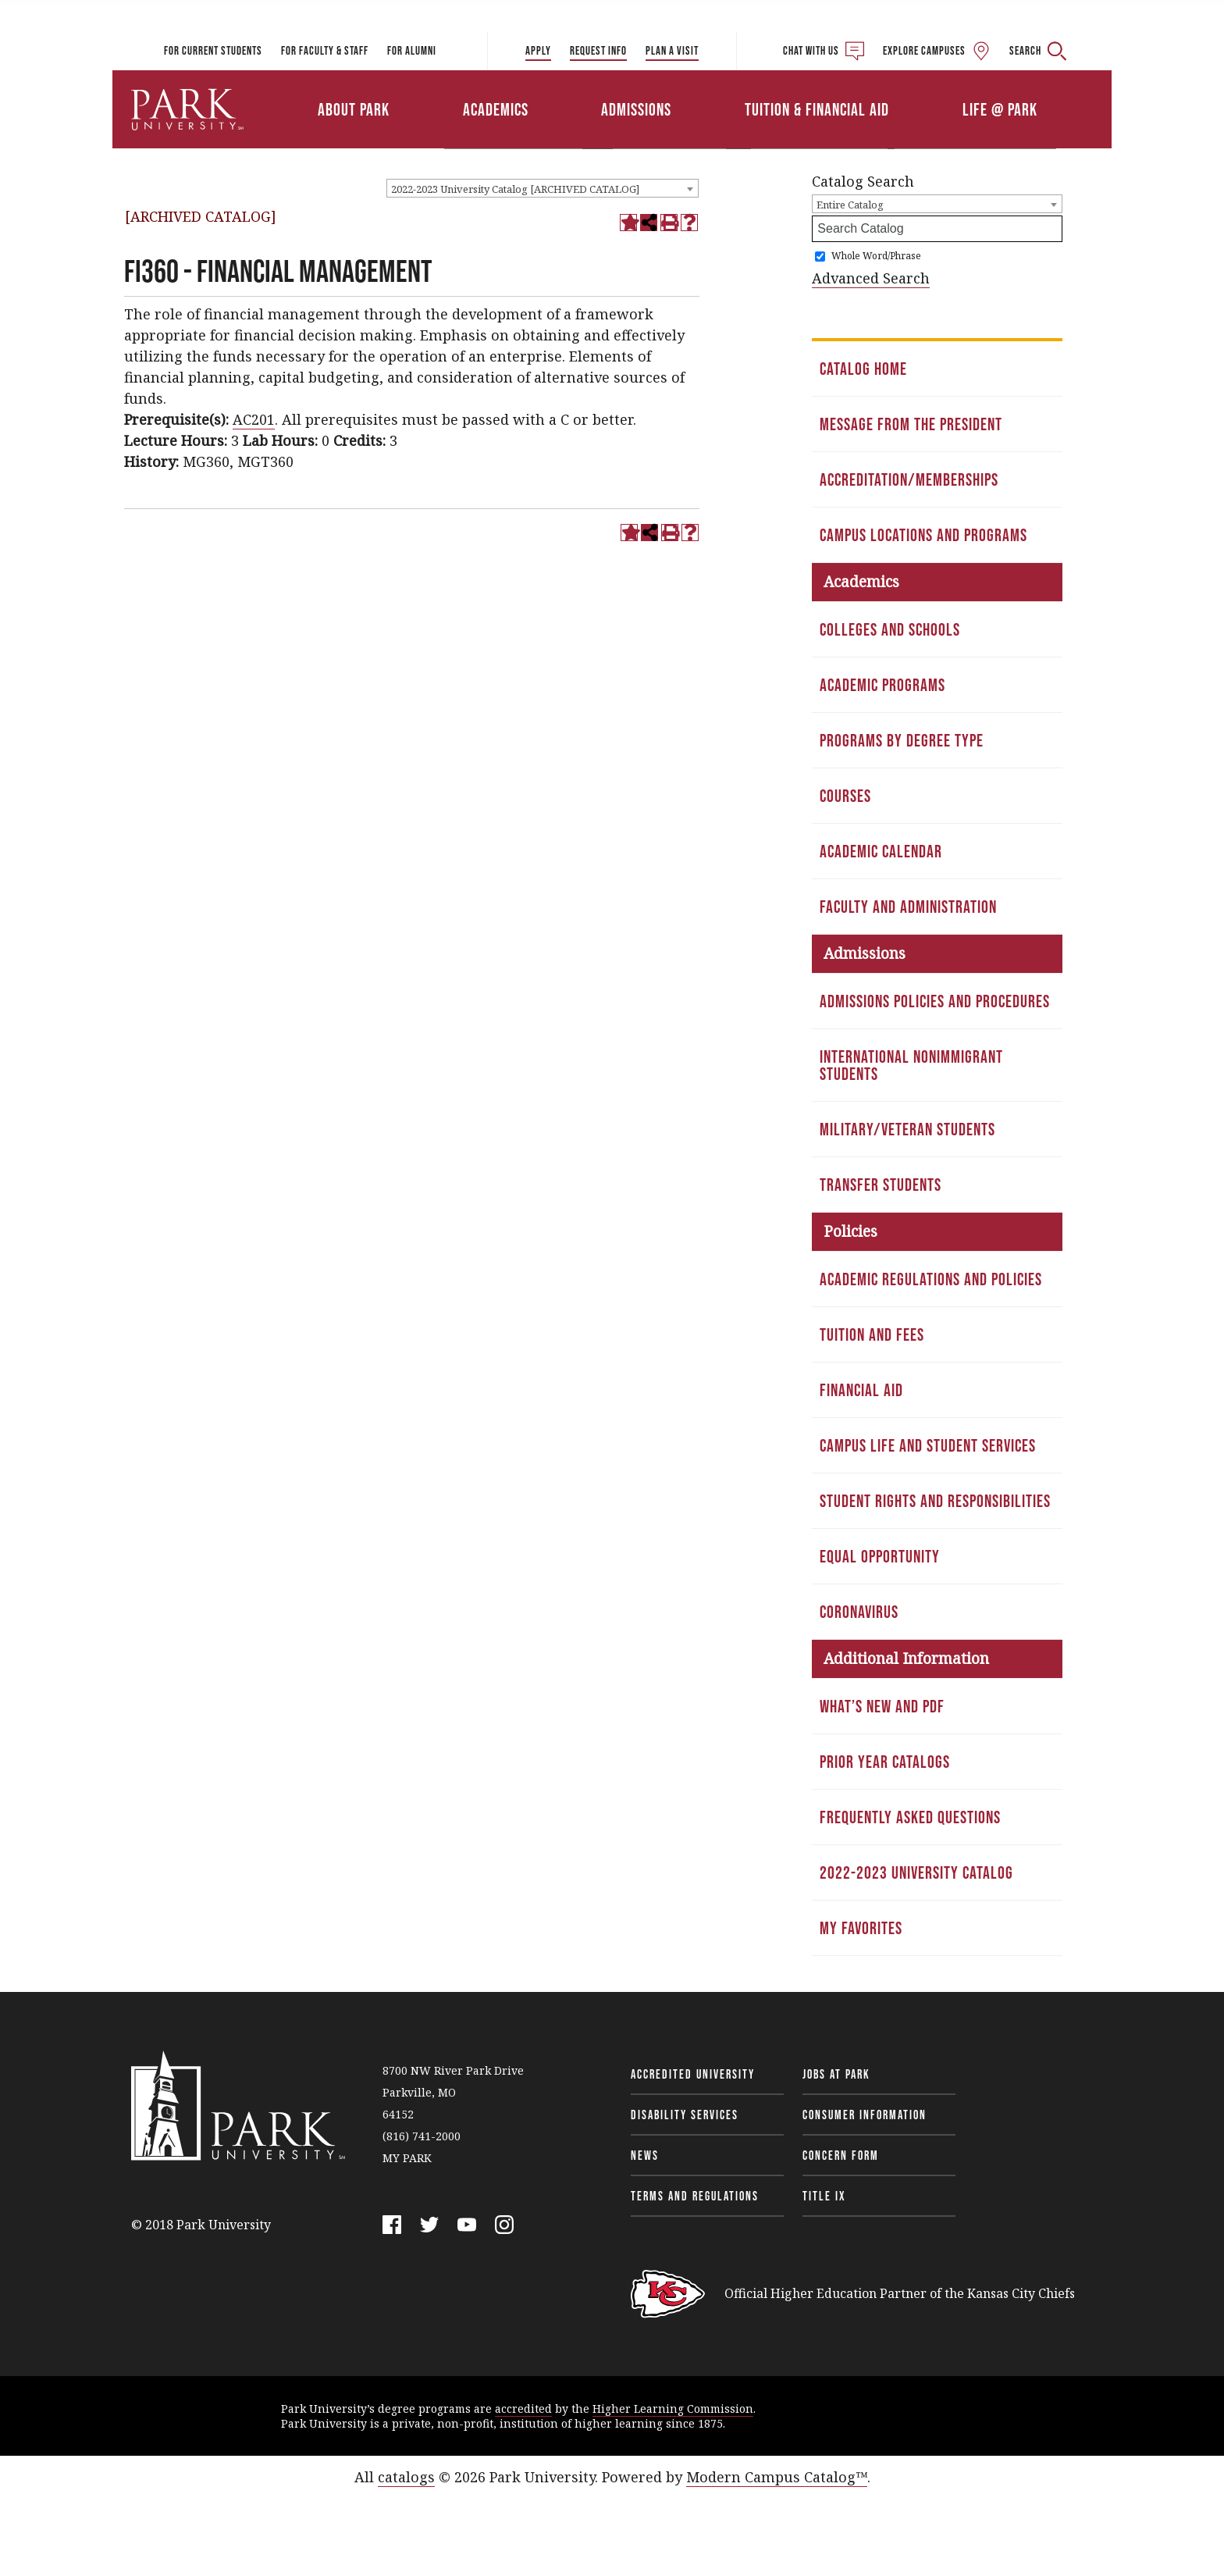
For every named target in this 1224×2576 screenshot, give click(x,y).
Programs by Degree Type (902, 740)
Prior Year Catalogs (885, 1761)
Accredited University (693, 2074)
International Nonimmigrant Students (911, 1065)
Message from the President (911, 424)
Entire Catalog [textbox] (850, 205)
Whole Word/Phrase (876, 255)
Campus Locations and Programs (923, 535)
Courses (845, 795)
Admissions (636, 109)
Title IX (824, 2196)
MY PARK (407, 2157)
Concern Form (840, 2155)
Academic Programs (882, 684)
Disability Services (684, 2114)
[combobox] (542, 188)
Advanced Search (871, 278)
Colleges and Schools (890, 629)
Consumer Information (864, 2114)
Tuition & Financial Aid (817, 109)
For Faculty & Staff (324, 50)
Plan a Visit (672, 50)
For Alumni (411, 50)
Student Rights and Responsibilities (935, 1500)
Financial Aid (861, 1390)
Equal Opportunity (880, 1556)
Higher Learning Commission (672, 2408)
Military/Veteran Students (907, 1129)
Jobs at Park (836, 2074)
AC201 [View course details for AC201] (254, 419)
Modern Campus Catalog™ (776, 2476)
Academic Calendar (881, 851)
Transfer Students (880, 1184)
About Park (354, 109)
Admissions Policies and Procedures (935, 1001)
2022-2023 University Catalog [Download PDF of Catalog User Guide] (916, 1872)
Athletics (930, 88)
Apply (538, 50)
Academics (495, 109)
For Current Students (213, 50)
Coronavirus (859, 1611)
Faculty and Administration (908, 906)
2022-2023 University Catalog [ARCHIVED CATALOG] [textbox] (515, 189)
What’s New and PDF (882, 1706)
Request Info (598, 50)
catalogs (406, 2476)
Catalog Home (863, 368)
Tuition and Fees (872, 1334)
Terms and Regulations (695, 2196)
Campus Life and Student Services (928, 1445)
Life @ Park (999, 109)
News (645, 2155)
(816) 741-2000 (421, 2136)
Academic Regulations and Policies (931, 1279)
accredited (523, 2408)
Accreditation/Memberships (909, 479)
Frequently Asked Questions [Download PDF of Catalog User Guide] (910, 1817)
